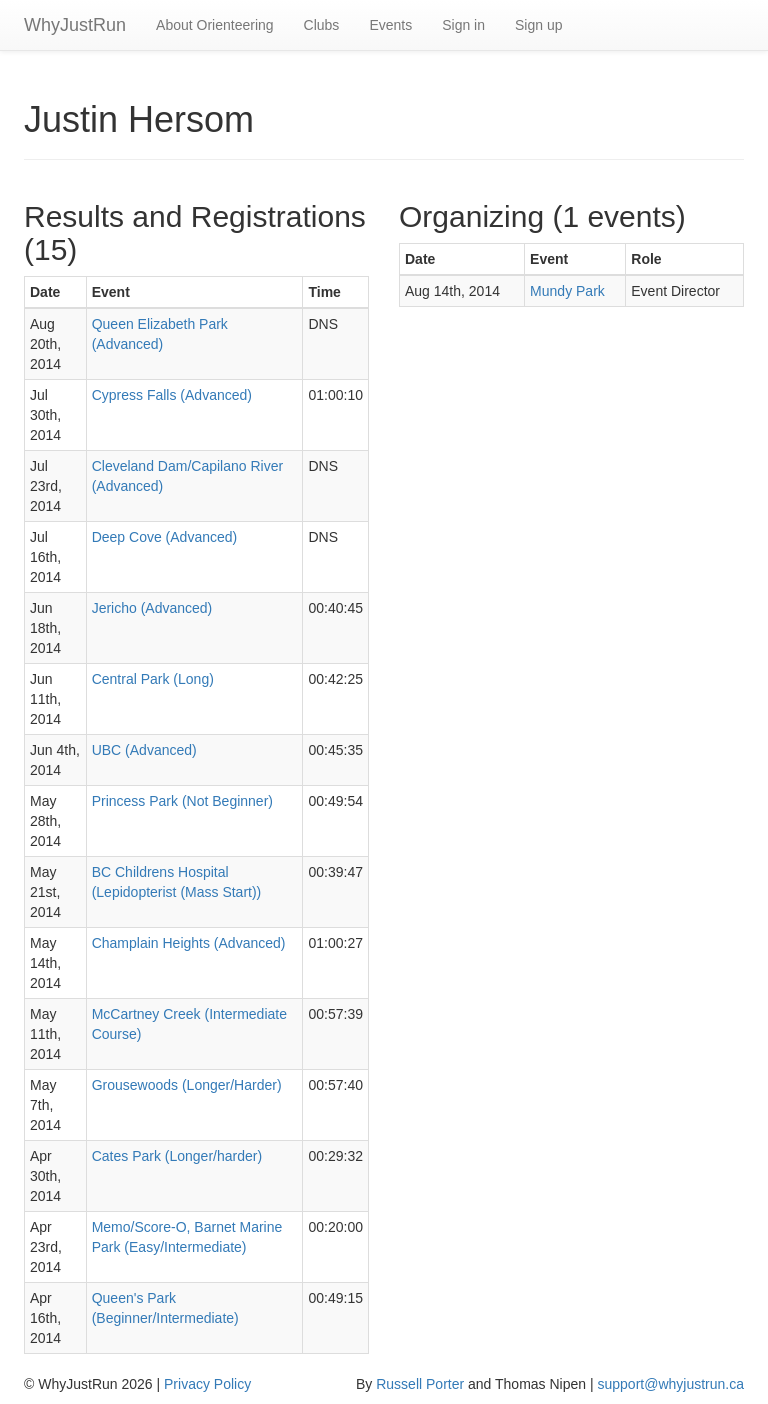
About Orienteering (215, 25)
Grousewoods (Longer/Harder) (187, 1085)
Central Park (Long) (153, 679)
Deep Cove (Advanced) (165, 537)
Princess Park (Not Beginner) (182, 801)
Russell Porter (420, 1384)
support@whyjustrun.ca (670, 1384)
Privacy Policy (207, 1384)
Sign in (463, 25)
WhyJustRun (75, 25)
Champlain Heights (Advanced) (189, 943)
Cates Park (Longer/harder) (177, 1156)
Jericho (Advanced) (152, 608)
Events (390, 25)
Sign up (538, 25)
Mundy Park (567, 291)
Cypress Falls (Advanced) (172, 395)
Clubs (322, 25)
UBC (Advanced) (144, 750)
